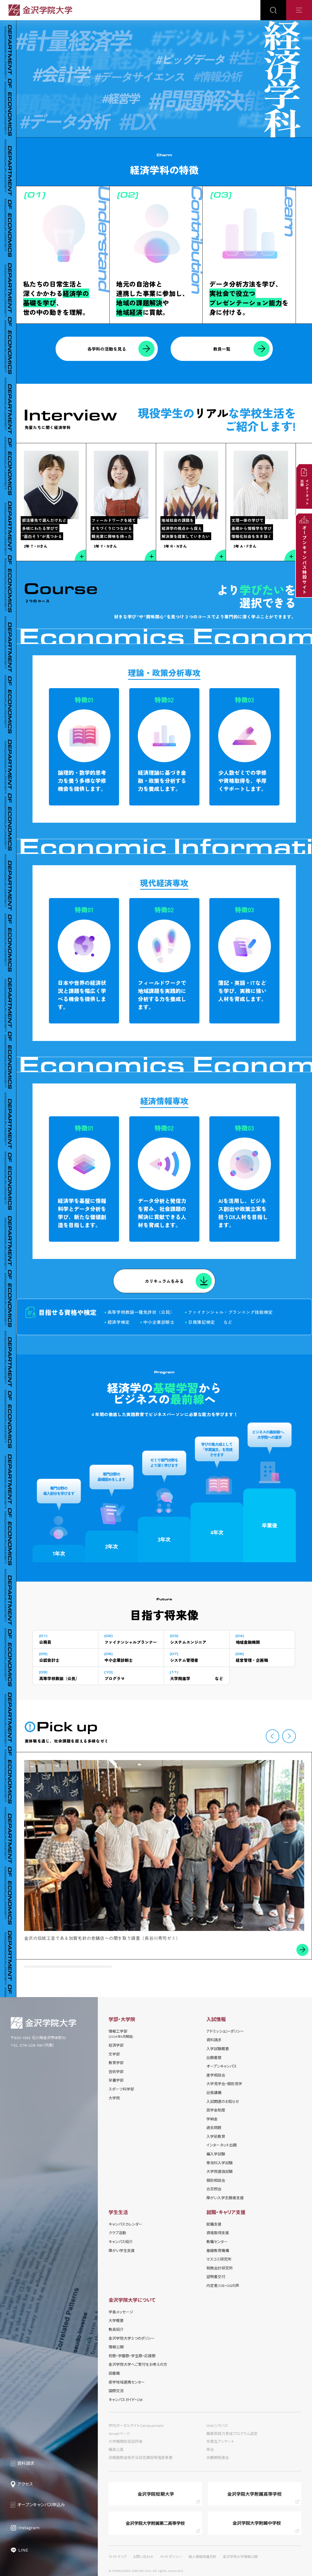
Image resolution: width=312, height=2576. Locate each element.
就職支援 (213, 2224)
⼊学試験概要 (217, 2049)
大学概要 (116, 2320)
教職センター (217, 2242)
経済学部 (116, 2045)
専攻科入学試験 (219, 2163)
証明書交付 (215, 2277)
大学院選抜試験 (219, 2171)
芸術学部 (116, 2072)
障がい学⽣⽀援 (122, 2250)
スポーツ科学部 (121, 2089)
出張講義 (213, 2093)
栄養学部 (116, 2080)
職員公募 (116, 2449)
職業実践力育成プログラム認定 (232, 2433)
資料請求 (213, 2040)
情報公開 (116, 2347)
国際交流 (116, 2391)
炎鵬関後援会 (217, 2457)
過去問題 (213, 2127)
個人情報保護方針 (202, 2557)
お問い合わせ (143, 2557)
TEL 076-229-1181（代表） (33, 2045)
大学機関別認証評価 (125, 2441)
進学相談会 (215, 2075)
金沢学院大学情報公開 (240, 2557)
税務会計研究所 (219, 2268)
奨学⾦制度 (215, 2110)
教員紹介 (116, 2329)
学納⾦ (212, 2119)
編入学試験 (215, 2154)
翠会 (210, 2449)
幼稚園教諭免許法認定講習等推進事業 (141, 2457)
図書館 (114, 2373)
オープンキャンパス (221, 2066)
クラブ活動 (117, 2233)
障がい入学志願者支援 (225, 2198)
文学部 (114, 2054)
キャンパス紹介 (121, 2242)
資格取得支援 (217, 2233)
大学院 (114, 2098)
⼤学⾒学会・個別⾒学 (224, 2084)
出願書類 (213, 2058)
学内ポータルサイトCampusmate (136, 2425)
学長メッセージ (121, 2312)
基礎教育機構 (217, 2250)
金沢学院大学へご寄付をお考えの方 (138, 2364)
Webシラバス (217, 2425)
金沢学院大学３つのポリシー (132, 2338)
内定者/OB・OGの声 (222, 2285)
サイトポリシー (171, 2557)
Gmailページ (119, 2433)
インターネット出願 (221, 2145)
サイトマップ (118, 2557)
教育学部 (116, 2063)
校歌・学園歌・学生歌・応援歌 (132, 2356)
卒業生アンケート (220, 2441)
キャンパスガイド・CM (125, 2400)
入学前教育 (215, 2136)
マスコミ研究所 (218, 2259)
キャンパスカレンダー (125, 2224)
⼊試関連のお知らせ (222, 2101)
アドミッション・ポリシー (225, 2031)
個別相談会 (215, 2180)
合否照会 (213, 2189)
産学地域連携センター (127, 2382)
